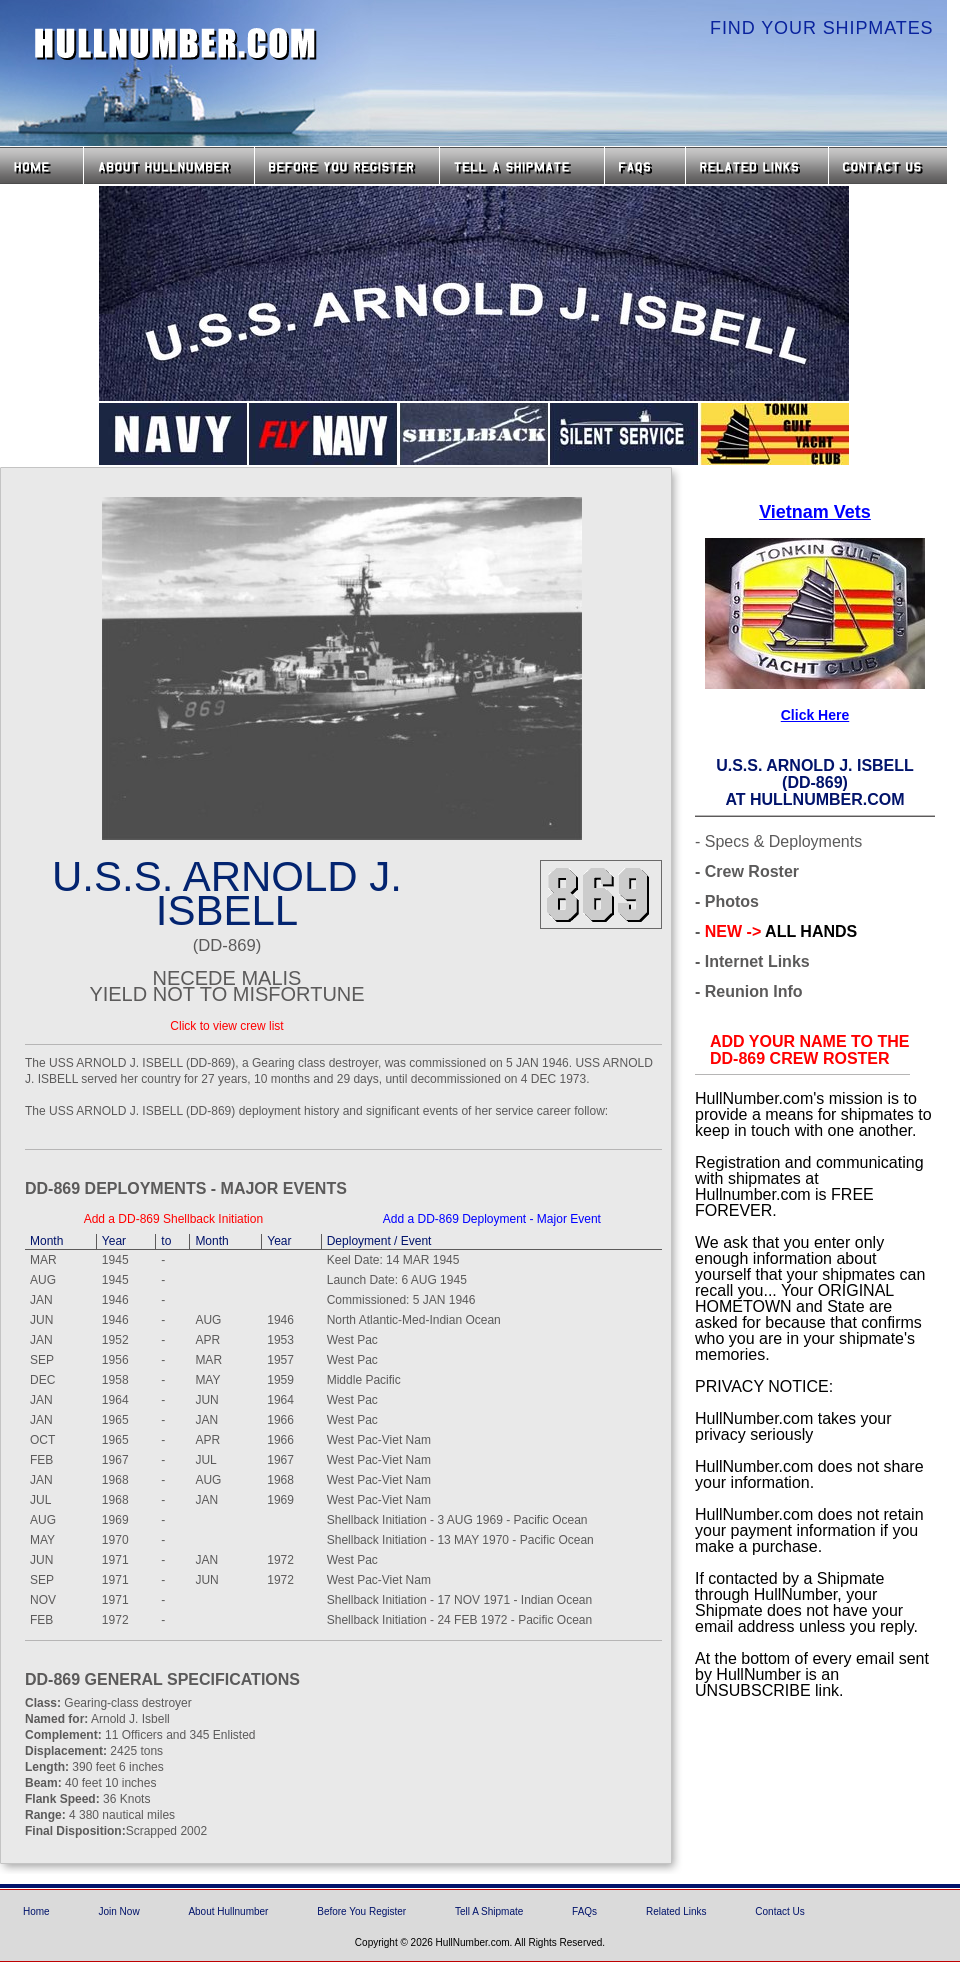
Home (41, 165)
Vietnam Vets (815, 512)
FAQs (645, 165)
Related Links (757, 165)
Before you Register (347, 165)
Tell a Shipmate (522, 165)
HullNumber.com (176, 44)
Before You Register (361, 1911)
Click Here (815, 715)
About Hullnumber (228, 1911)
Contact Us (890, 165)
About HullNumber (169, 165)
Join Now (118, 1911)
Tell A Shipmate (489, 1911)
